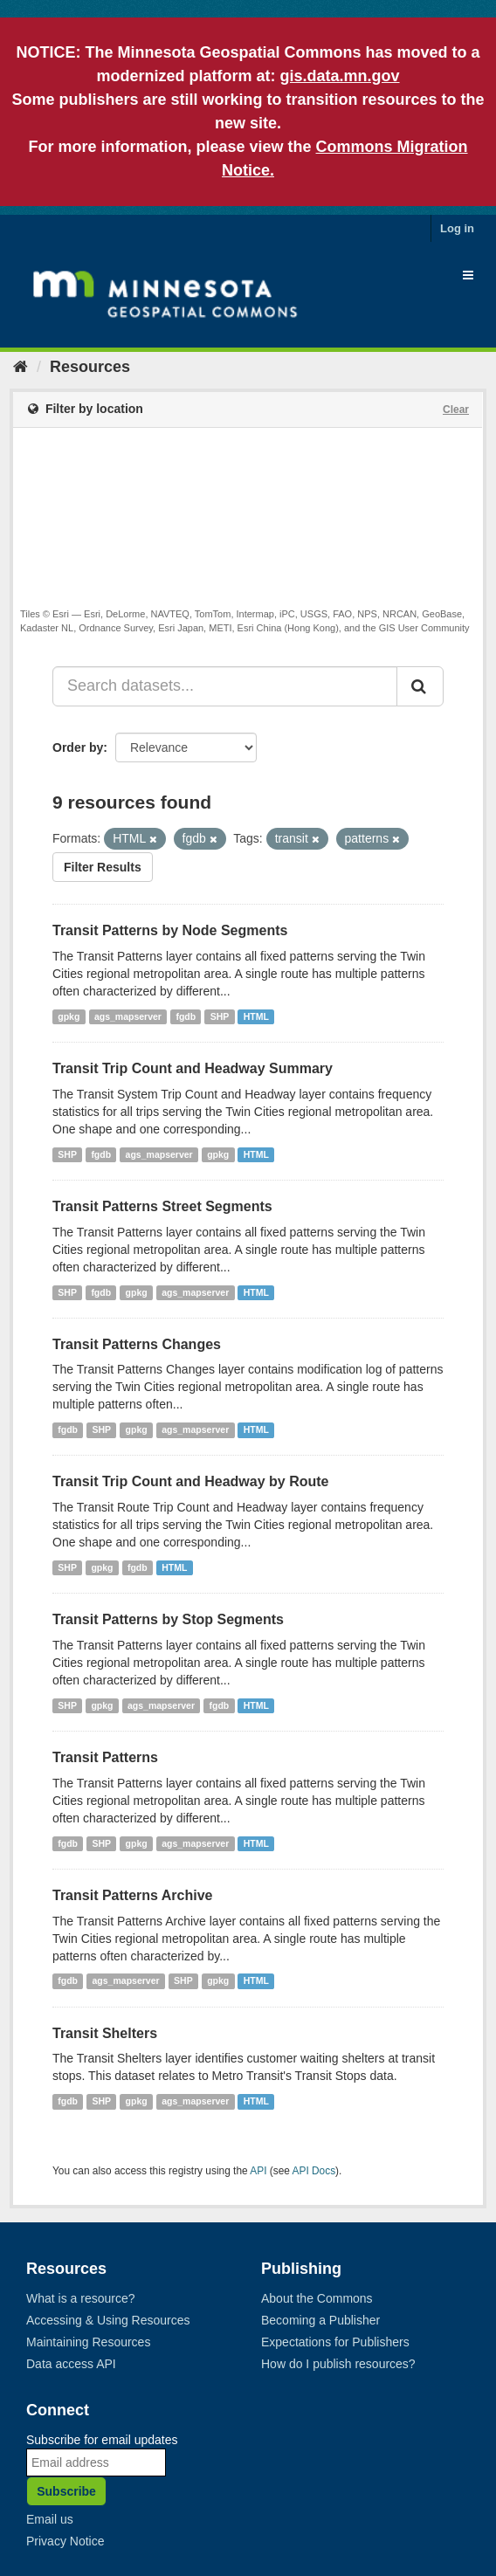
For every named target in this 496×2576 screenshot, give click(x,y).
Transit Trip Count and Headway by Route (190, 1481)
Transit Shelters (104, 2033)
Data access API (71, 2364)
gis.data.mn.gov (339, 76)
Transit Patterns (105, 1757)
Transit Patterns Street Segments (162, 1206)
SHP (220, 1016)
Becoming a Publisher (320, 2320)
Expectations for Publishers (335, 2342)
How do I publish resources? (338, 2364)
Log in (457, 228)
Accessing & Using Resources (108, 2320)
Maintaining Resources (88, 2342)
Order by (77, 747)
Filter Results (102, 867)
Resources (90, 366)
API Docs (314, 2171)
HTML (256, 1016)
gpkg (68, 1016)
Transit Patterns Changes (136, 1344)
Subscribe (66, 2491)
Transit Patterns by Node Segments (169, 930)
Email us (49, 2519)
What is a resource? (80, 2298)
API (258, 2171)
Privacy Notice (65, 2541)
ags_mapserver (128, 1016)
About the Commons (317, 2298)
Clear (456, 409)
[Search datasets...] (224, 686)
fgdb (186, 1016)
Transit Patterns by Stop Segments (168, 1619)
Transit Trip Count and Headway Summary (192, 1068)
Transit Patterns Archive (132, 1895)
